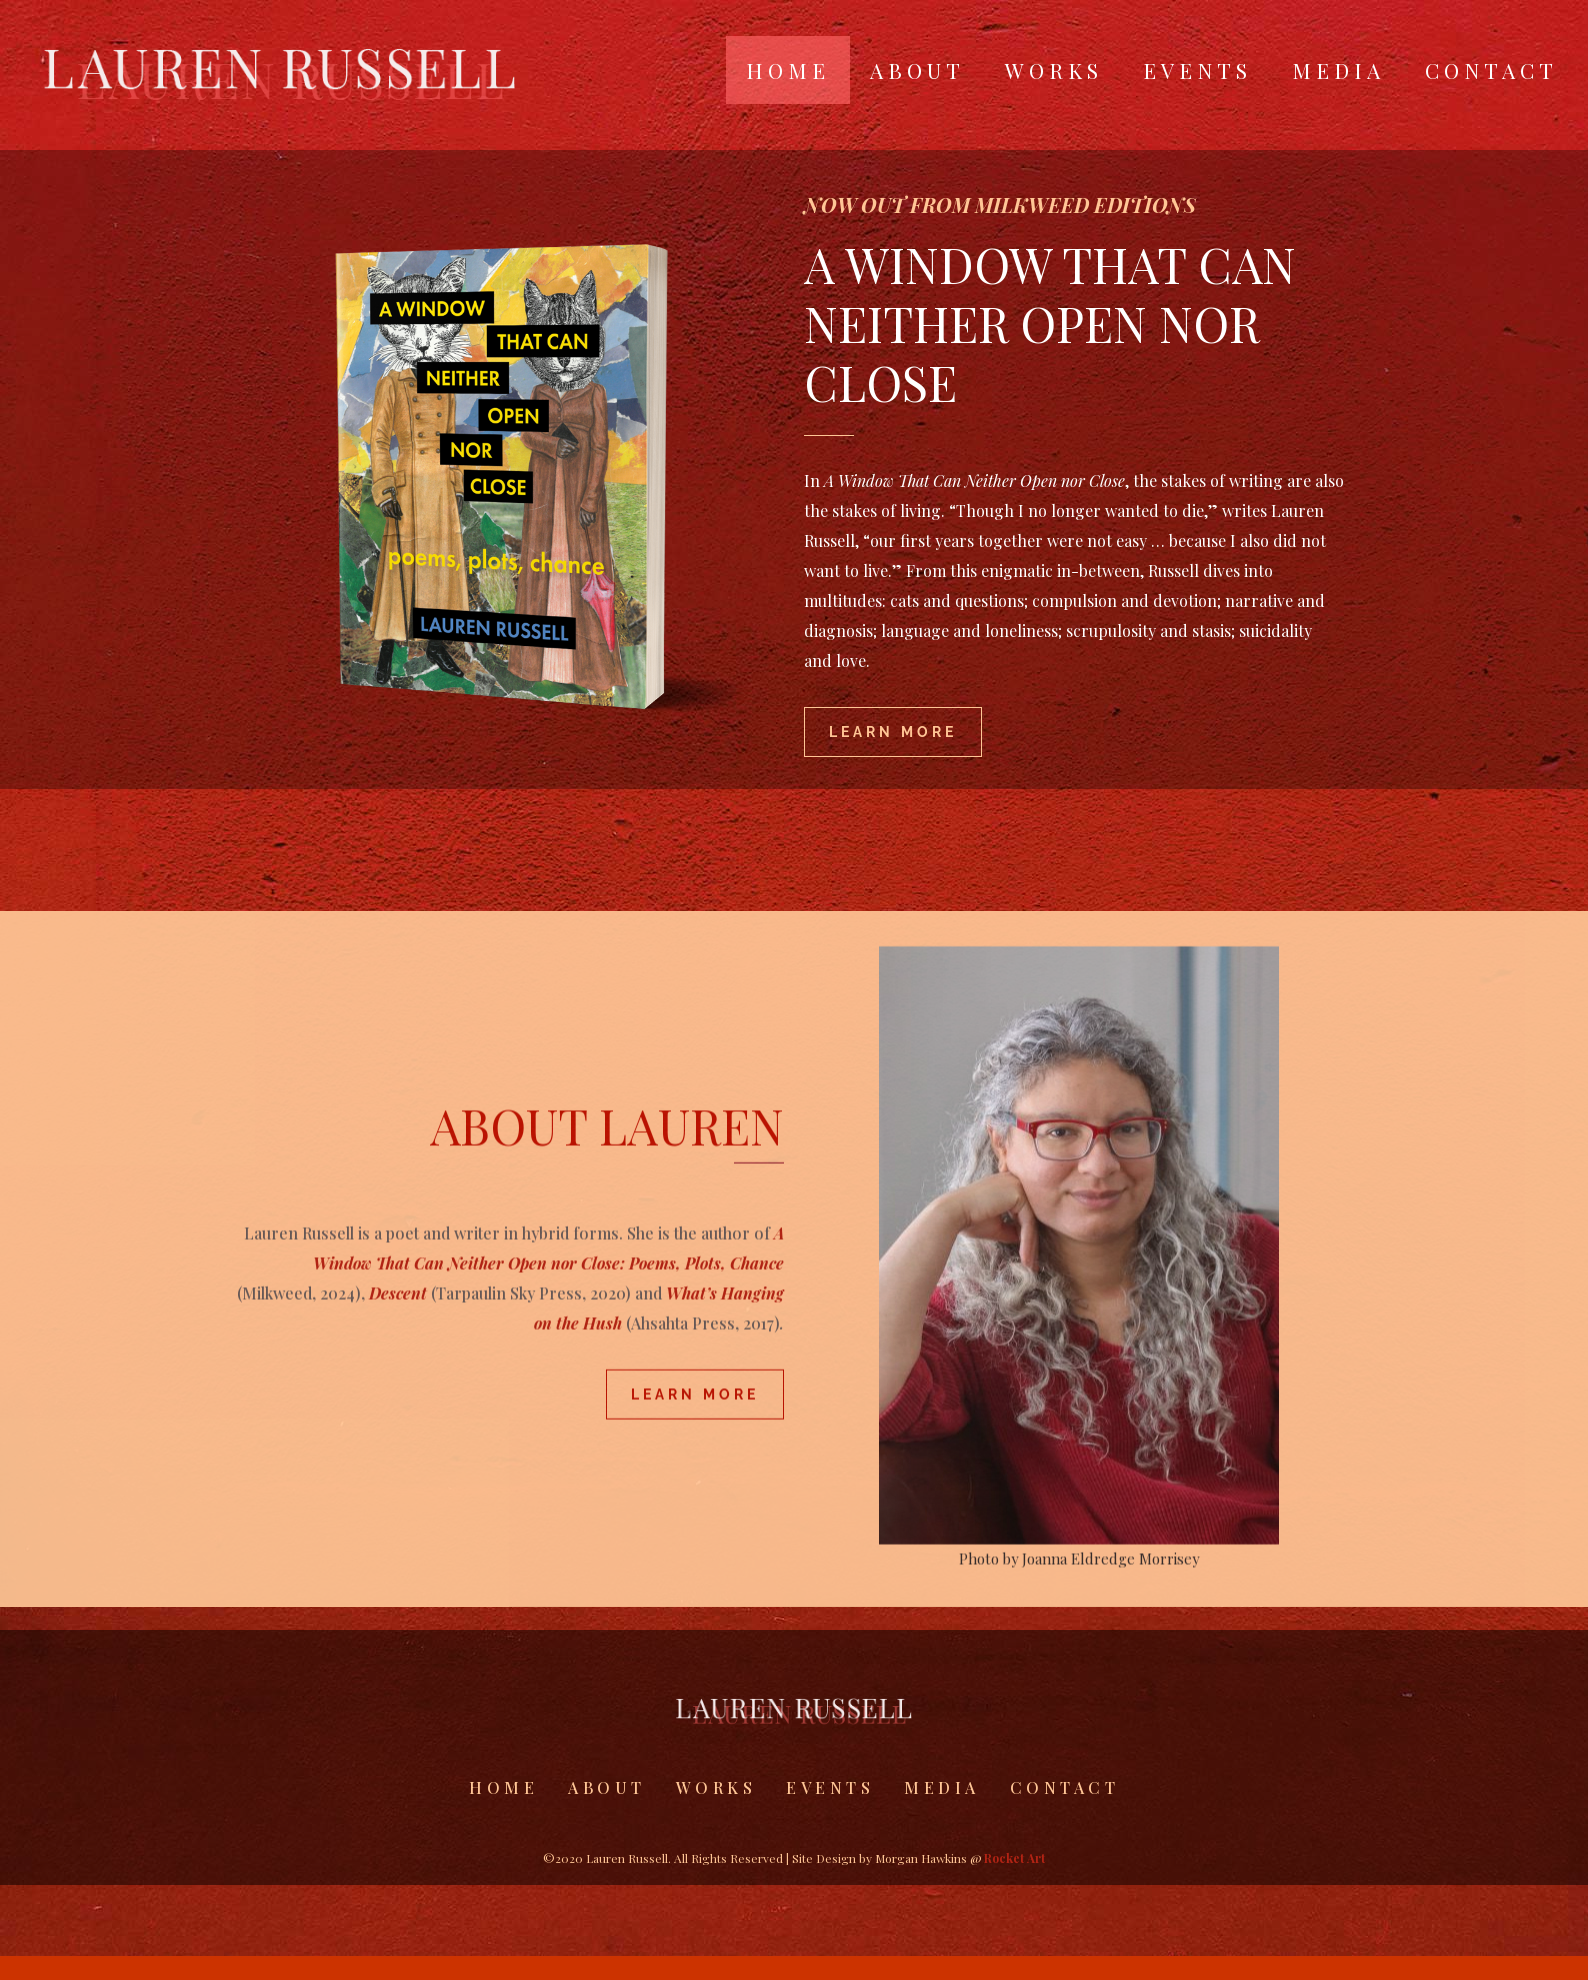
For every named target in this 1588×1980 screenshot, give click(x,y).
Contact (1491, 70)
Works (1054, 70)
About (917, 70)
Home (788, 70)
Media (1338, 70)
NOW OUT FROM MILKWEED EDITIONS (1000, 243)
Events (1197, 70)
